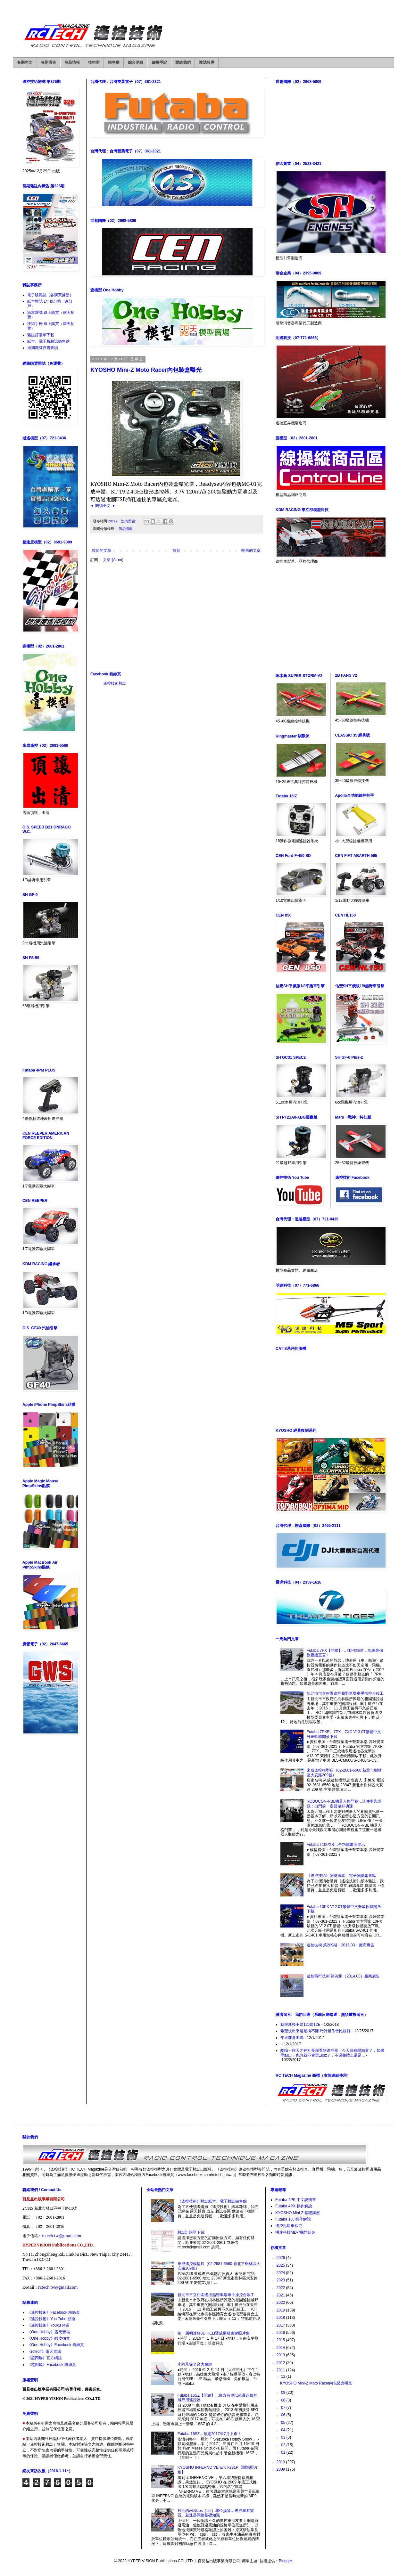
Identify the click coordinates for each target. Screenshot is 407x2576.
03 (284, 2437)
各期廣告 (48, 62)
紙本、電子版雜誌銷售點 (48, 341)
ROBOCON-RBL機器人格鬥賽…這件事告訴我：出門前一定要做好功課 (344, 1803)
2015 (281, 2340)
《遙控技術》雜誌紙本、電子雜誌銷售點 (341, 1875)
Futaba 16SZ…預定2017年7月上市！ (209, 2434)
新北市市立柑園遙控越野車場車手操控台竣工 (345, 1693)
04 (284, 2430)
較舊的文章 (251, 550)
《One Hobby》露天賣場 (48, 2332)
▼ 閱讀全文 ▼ (102, 505)
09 (284, 2392)
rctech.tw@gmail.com (61, 2235)
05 (284, 2422)
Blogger (285, 2561)
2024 (281, 2272)
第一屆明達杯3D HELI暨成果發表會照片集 (214, 2333)
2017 (281, 2325)
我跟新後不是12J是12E (300, 2024)
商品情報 (72, 62)
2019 (281, 2310)
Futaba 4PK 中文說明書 (295, 2199)
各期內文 (24, 62)
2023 (281, 2280)
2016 (281, 2332)
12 (284, 2376)
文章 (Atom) (113, 560)
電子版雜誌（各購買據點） (50, 295)
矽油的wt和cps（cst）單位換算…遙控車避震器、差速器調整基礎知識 (216, 2512)
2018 (281, 2317)
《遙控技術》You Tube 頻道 (51, 2319)
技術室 (94, 62)
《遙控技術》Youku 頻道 (48, 2325)
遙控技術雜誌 (114, 683)
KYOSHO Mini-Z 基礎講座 (297, 2213)
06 (284, 2415)
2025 (281, 2265)
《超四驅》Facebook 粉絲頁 (51, 2364)
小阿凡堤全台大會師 (195, 2364)
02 (284, 2445)
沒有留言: (129, 521)
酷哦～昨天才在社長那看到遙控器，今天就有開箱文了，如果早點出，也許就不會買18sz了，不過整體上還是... (332, 2052)
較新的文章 (101, 550)
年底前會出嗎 (291, 2037)
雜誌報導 (206, 62)
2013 (281, 2355)
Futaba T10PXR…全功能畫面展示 (336, 1844)
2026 (281, 2257)
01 (284, 2452)
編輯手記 (159, 62)
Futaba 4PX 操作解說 (293, 2206)
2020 (281, 2302)
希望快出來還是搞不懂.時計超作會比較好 (315, 2031)
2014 (281, 2347)
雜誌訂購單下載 (40, 335)
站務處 (114, 62)
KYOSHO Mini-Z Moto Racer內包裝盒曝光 (146, 370)
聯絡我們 (183, 62)
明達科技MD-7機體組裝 (295, 2232)
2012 (281, 2362)
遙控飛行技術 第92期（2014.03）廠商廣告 (343, 1976)
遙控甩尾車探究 (288, 2225)
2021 (281, 2295)
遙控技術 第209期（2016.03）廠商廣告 (340, 1945)
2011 (281, 2370)
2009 (281, 2469)
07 (284, 2407)
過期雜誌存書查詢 (42, 348)
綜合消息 (135, 62)
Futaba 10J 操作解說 (293, 2219)
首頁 (176, 550)
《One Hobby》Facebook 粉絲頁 (55, 2345)
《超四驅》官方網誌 (44, 2358)
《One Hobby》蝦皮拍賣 (48, 2338)
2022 (281, 2288)
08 (284, 2400)
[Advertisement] (176, 617)
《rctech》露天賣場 (44, 2351)
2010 (281, 2462)
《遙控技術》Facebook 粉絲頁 (53, 2312)
